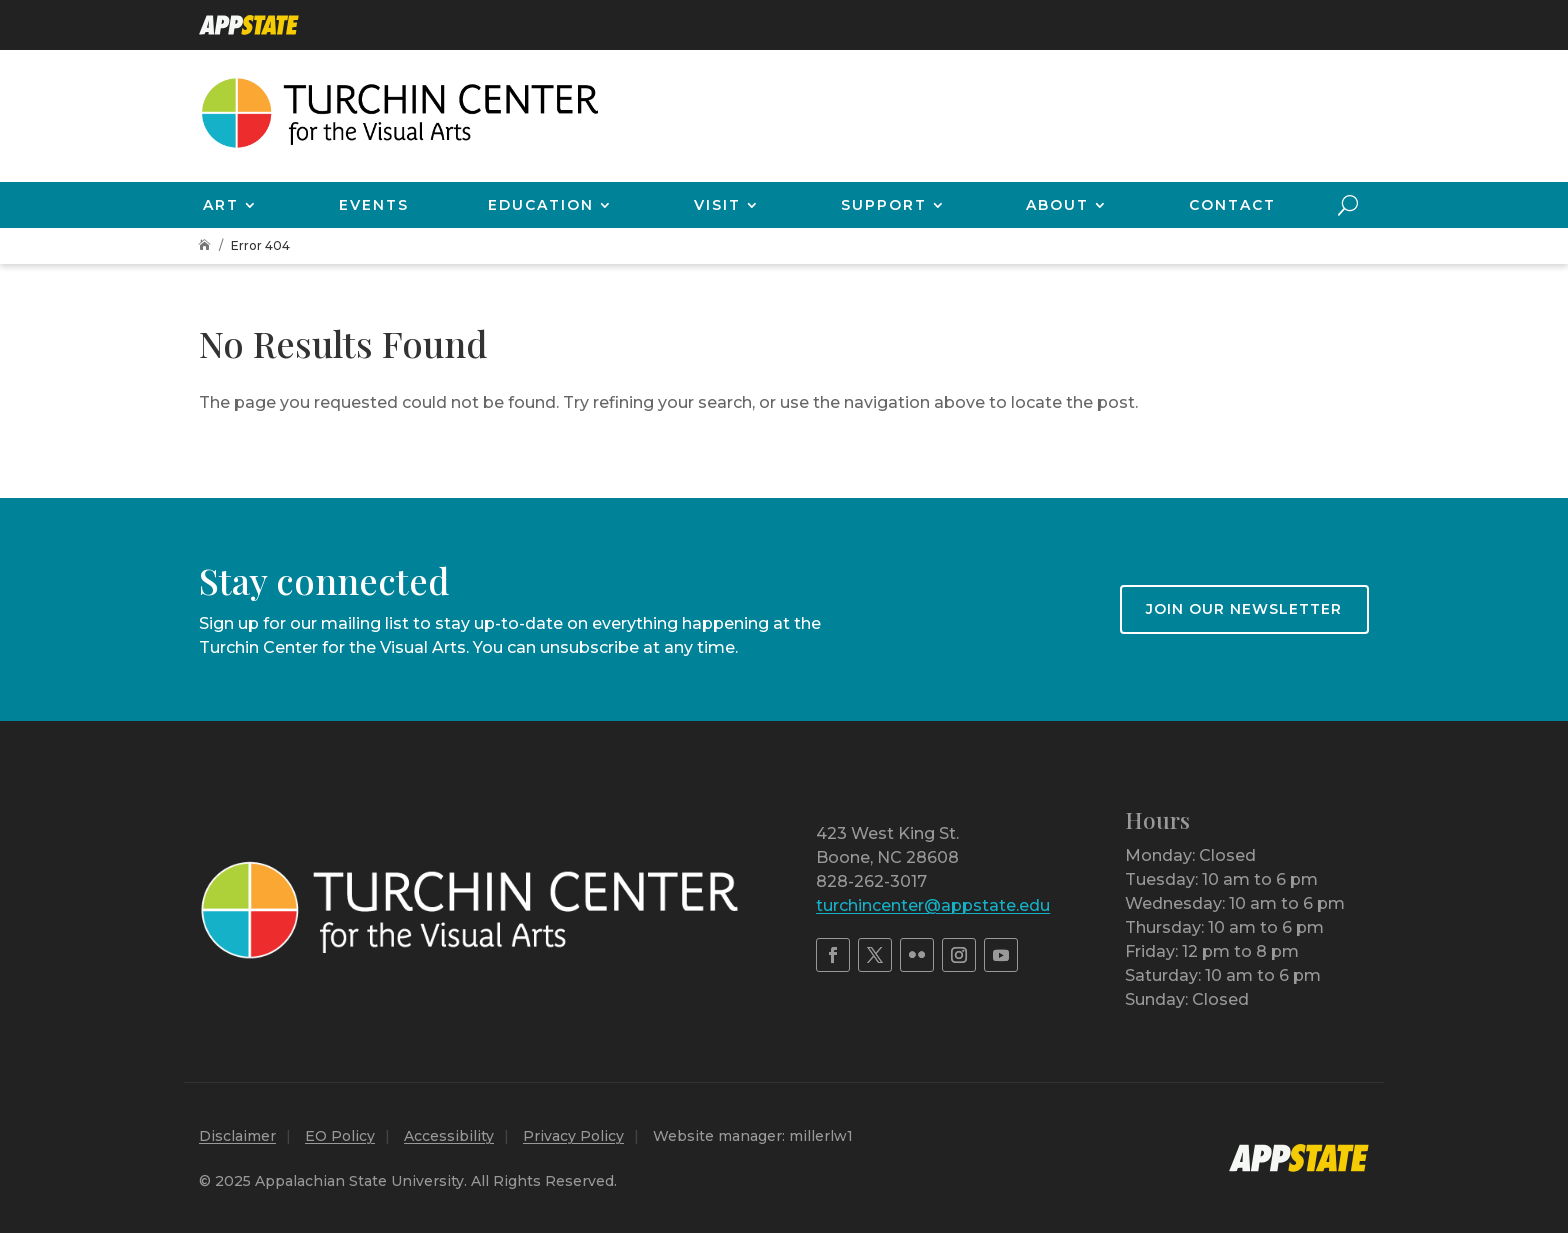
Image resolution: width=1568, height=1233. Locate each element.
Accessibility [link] (449, 1136)
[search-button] (1348, 205)
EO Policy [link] (340, 1136)
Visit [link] (717, 205)
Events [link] (374, 205)
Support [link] (884, 205)
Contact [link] (1232, 205)
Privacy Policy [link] (573, 1136)
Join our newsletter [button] (1244, 609)
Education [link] (541, 205)
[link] (249, 25)
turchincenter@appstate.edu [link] (933, 905)
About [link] (1057, 205)
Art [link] (221, 205)
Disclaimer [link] (237, 1136)
